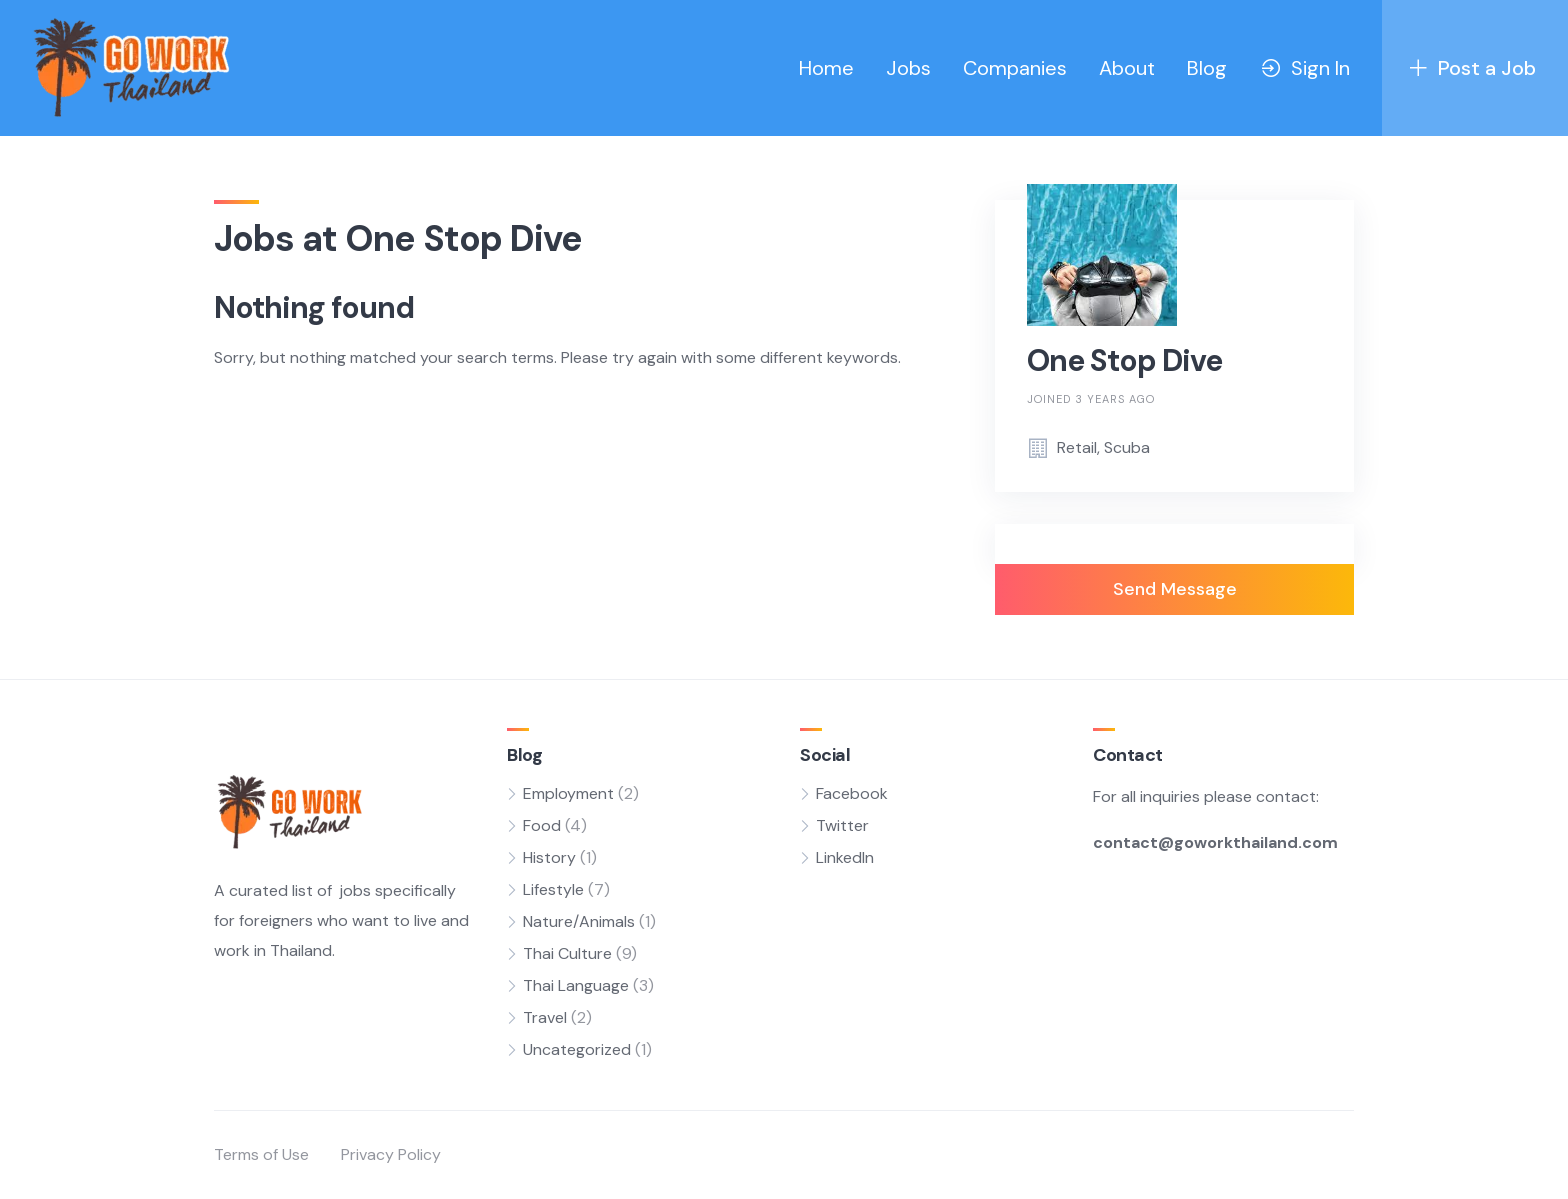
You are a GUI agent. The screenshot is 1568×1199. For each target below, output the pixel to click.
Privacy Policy (391, 1154)
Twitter (842, 825)
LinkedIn (845, 857)
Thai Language (576, 985)
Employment (568, 793)
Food (542, 825)
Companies (1015, 68)
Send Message (1175, 589)
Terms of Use (261, 1154)
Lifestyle (553, 889)
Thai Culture (567, 953)
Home (826, 68)
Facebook (852, 793)
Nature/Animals (579, 921)
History (549, 857)
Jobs (908, 68)
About (1127, 68)
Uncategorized (577, 1049)
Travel (545, 1017)
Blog (1207, 68)
